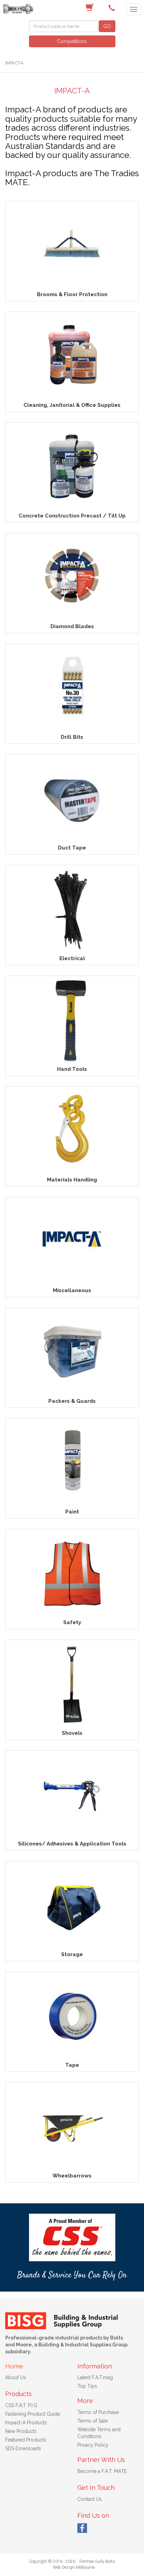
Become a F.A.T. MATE (102, 2471)
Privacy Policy (92, 2445)
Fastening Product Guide (32, 2414)
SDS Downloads (23, 2448)
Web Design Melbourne (74, 2567)
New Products (21, 2431)
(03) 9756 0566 (113, 8)
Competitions (72, 41)
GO (107, 26)
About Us (15, 2377)
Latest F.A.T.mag (95, 2377)
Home (14, 2366)
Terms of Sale (92, 2421)
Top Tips (87, 2386)
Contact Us (89, 2499)
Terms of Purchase (98, 2412)
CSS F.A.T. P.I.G (21, 2405)
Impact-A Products (26, 2422)
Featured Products (25, 2440)
